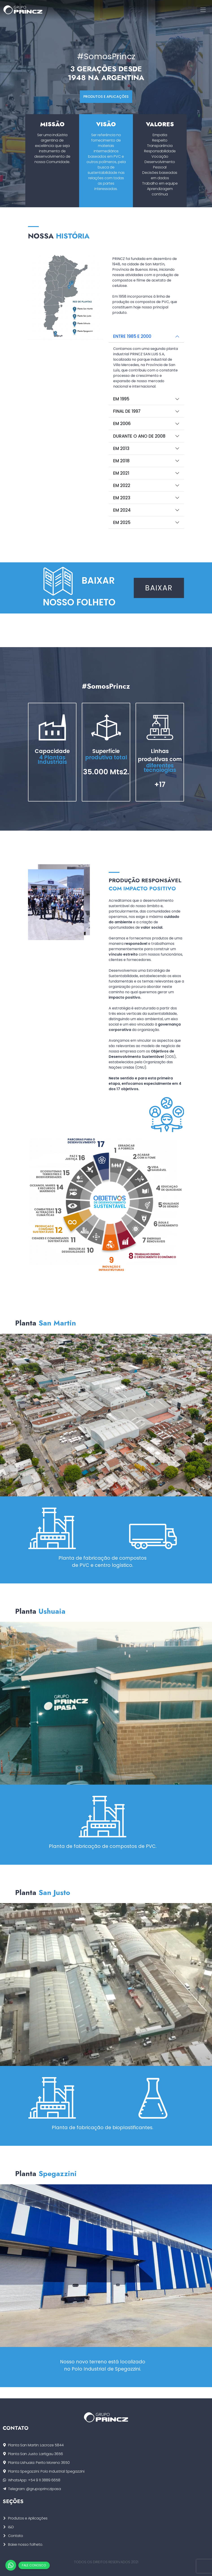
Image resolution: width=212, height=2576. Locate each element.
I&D (11, 2527)
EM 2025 (121, 523)
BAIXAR (159, 588)
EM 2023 (121, 498)
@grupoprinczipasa (43, 2488)
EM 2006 (122, 424)
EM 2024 (122, 510)
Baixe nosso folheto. (25, 2544)
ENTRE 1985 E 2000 (132, 336)
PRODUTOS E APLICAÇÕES (106, 96)
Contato (15, 2535)
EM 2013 (121, 448)
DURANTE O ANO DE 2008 (139, 436)
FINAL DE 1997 (127, 411)
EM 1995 (121, 399)
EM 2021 (121, 473)
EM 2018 (121, 461)
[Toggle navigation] (203, 9)
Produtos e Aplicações (28, 2518)
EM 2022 (121, 485)
